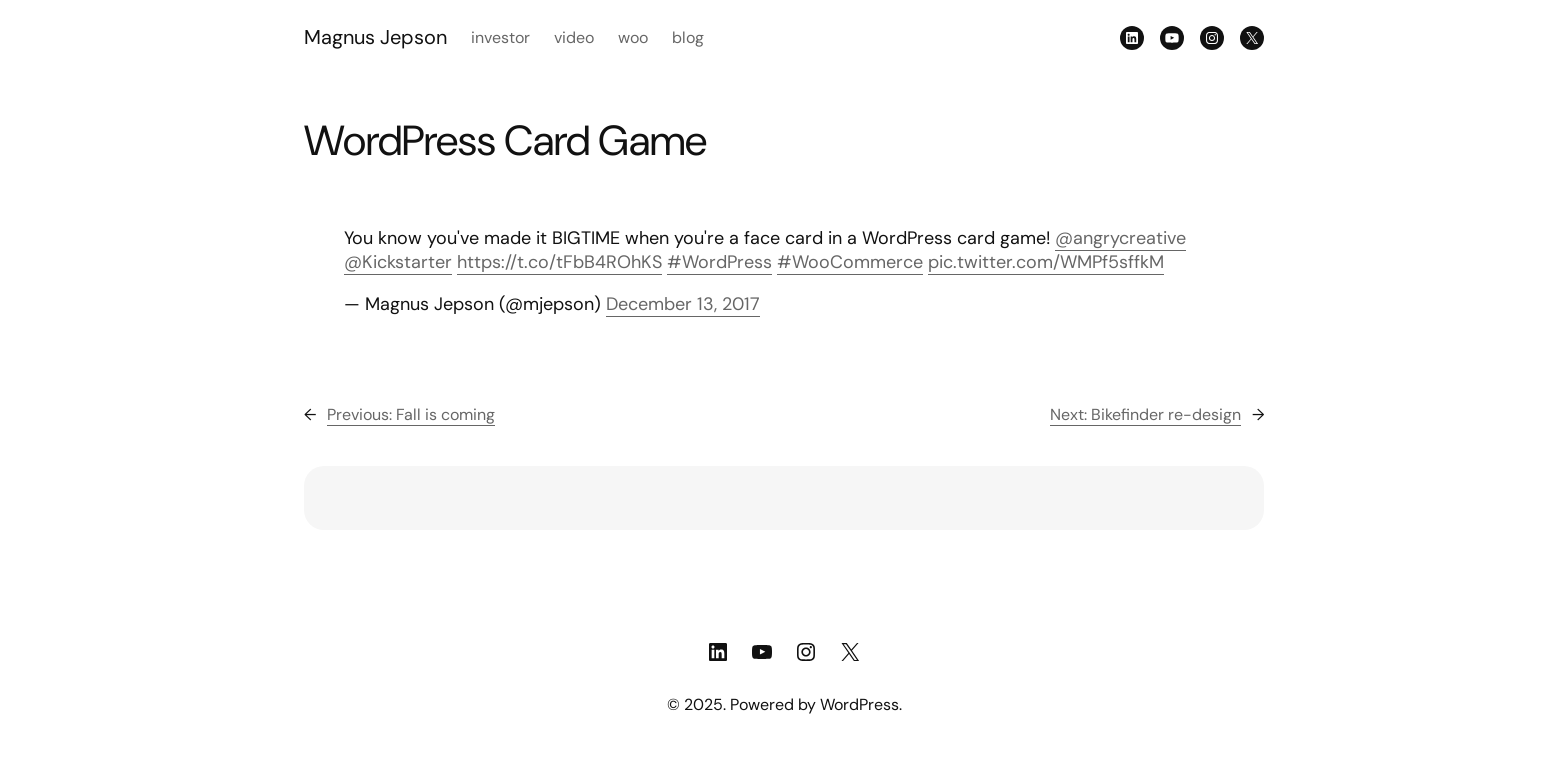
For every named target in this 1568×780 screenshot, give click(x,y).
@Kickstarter (398, 262)
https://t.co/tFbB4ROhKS (559, 262)
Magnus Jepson (375, 37)
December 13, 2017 (683, 304)
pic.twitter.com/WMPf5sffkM (1046, 262)
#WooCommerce (850, 262)
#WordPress (719, 262)
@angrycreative (1120, 238)
